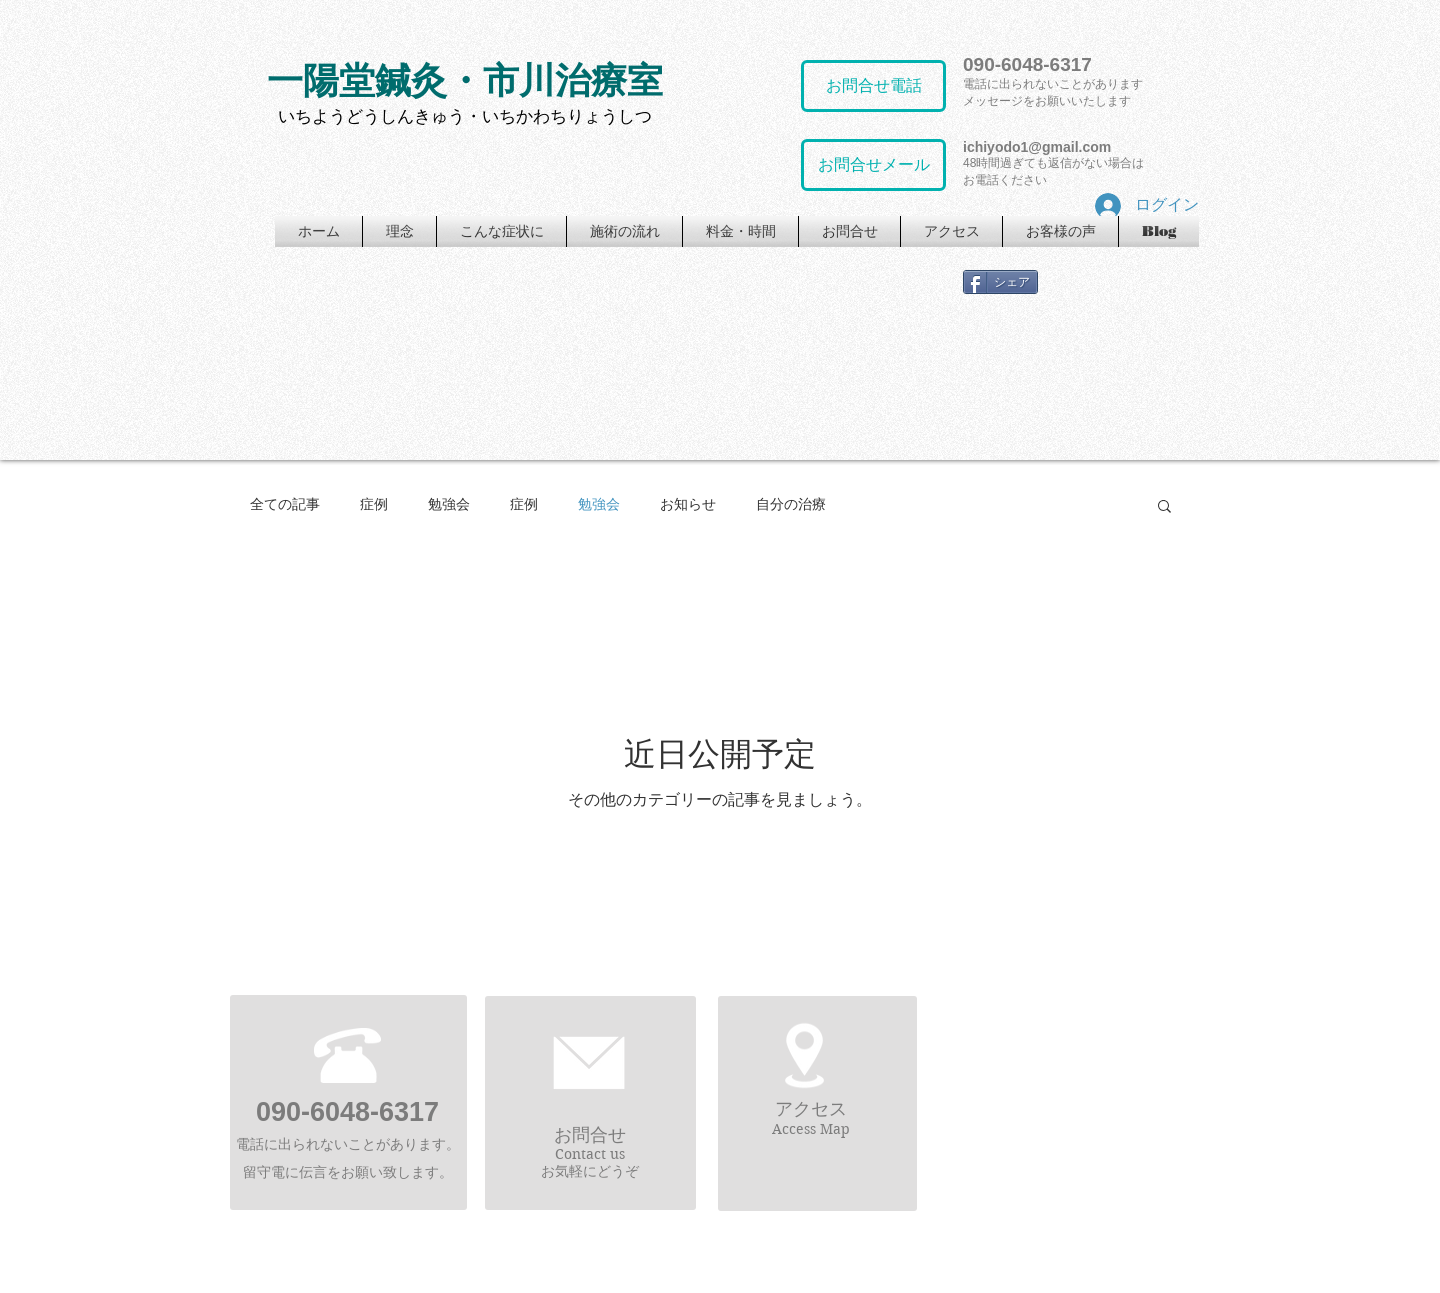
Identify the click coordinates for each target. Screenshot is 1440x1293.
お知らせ (688, 504)
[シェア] (1000, 282)
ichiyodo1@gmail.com (1037, 147)
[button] (1164, 507)
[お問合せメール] (873, 165)
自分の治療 (791, 504)
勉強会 (449, 504)
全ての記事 (285, 504)
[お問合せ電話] (873, 86)
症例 (374, 504)
